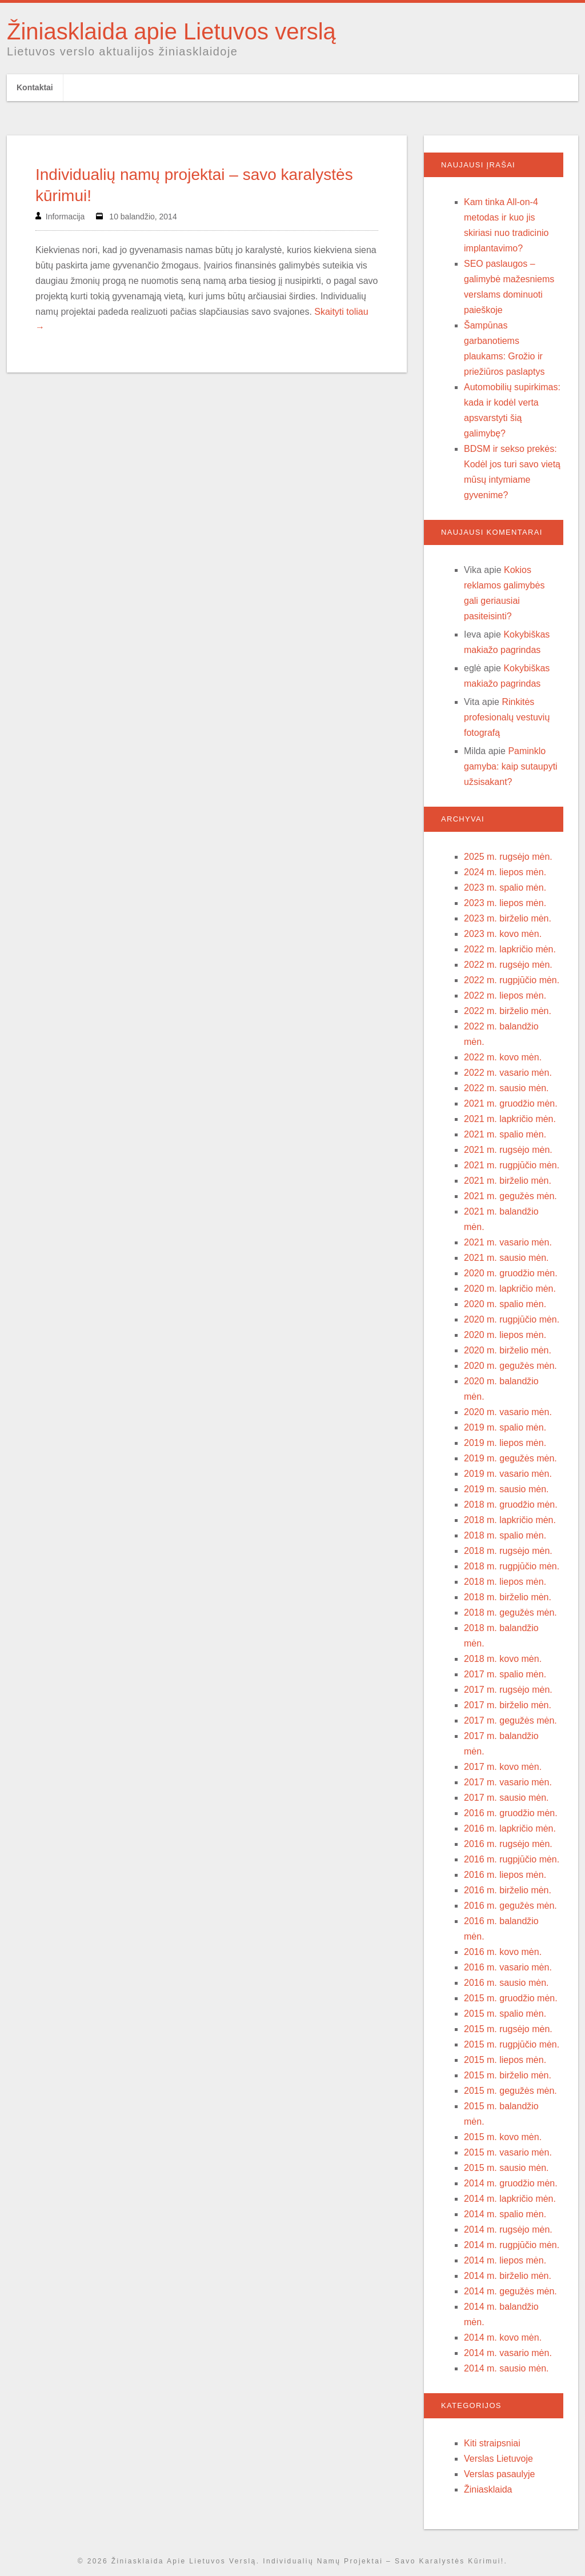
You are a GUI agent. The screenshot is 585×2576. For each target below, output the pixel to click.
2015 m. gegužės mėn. (510, 2091)
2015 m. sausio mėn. (506, 2168)
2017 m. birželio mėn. (507, 1705)
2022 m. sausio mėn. (506, 1088)
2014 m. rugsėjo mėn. (508, 2229)
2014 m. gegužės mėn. (510, 2291)
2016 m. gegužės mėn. (510, 1905)
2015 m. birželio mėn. (507, 2075)
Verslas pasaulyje (499, 2474)
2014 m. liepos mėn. (505, 2260)
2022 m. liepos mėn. (505, 995)
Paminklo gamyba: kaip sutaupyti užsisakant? (511, 766)
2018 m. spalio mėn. (505, 1535)
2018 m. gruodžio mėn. (511, 1504)
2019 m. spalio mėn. (505, 1427)
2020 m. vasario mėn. (508, 1412)
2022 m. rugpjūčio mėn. (511, 980)
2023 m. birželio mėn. (507, 918)
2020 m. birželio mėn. (507, 1350)
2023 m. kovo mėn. (503, 934)
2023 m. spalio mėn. (505, 887)
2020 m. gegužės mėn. (510, 1366)
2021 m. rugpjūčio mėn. (511, 1165)
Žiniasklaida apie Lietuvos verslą (171, 31)
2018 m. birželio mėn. (507, 1597)
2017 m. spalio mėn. (505, 1674)
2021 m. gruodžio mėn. (511, 1103)
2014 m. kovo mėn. (503, 2337)
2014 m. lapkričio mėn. (510, 2199)
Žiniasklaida (488, 2489)
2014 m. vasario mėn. (508, 2353)
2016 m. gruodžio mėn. (511, 1813)
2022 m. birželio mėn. (507, 1011)
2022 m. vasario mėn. (508, 1072)
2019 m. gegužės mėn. (510, 1458)
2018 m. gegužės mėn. (510, 1612)
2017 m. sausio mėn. (506, 1797)
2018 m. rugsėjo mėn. (508, 1551)
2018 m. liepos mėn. (505, 1582)
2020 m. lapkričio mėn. (510, 1288)
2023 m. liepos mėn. (505, 903)
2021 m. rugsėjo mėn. (508, 1150)
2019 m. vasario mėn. (508, 1474)
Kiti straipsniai (492, 2443)
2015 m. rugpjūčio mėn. (511, 2044)
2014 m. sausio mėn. (506, 2368)
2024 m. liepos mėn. (505, 872)
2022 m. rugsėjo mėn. (508, 964)
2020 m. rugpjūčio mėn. (511, 1319)
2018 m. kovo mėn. (503, 1659)
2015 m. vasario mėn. (508, 2152)
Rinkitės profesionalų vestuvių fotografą (507, 717)
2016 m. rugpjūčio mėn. (511, 1859)
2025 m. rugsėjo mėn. (508, 857)
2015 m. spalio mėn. (505, 2013)
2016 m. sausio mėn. (506, 1983)
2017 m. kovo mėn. (503, 1767)
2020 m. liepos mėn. (505, 1335)
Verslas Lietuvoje (498, 2458)
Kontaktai (35, 87)
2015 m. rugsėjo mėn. (508, 2029)
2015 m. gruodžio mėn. (511, 1998)
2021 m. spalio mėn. (505, 1134)
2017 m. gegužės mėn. (510, 1720)
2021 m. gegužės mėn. (510, 1196)
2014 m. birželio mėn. (507, 2276)
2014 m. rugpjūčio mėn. (511, 2245)
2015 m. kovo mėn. (503, 2137)
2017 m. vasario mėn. (508, 1782)
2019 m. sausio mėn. (506, 1489)
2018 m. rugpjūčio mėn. (511, 1566)
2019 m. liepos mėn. (505, 1443)
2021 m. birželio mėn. (507, 1180)
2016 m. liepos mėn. (505, 1875)
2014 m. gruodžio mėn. (511, 2183)
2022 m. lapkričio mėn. (510, 949)
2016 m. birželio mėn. (507, 1890)
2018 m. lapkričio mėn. (510, 1520)
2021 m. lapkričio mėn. (510, 1119)
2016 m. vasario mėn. (508, 1967)
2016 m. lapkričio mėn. (510, 1828)
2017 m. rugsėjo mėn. (508, 1689)
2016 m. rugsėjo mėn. (508, 1844)
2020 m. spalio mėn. (505, 1304)
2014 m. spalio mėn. (505, 2214)
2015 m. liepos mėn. (505, 2060)
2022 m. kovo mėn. (503, 1057)
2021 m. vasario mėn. (508, 1242)
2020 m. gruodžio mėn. (511, 1273)
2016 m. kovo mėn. (503, 1952)
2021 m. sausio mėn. (506, 1258)
